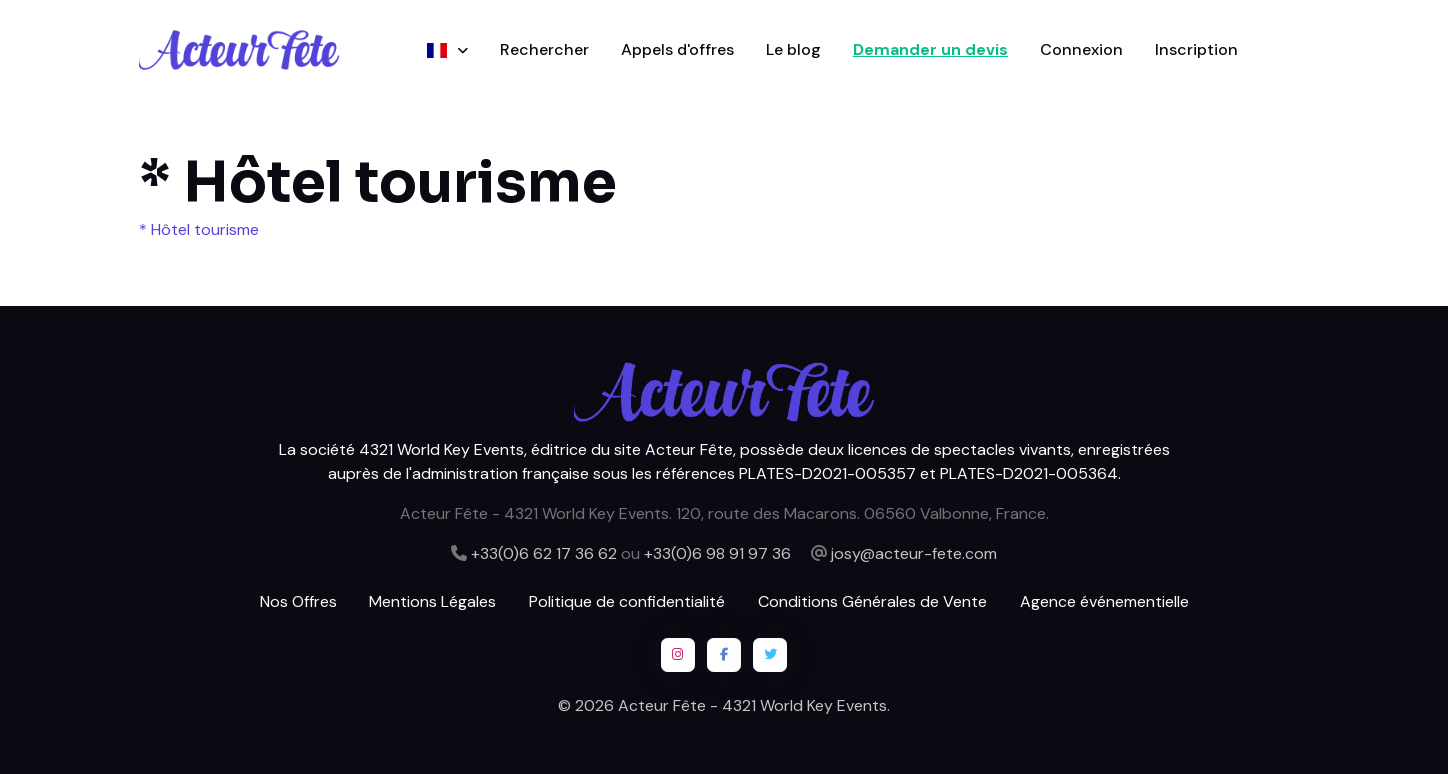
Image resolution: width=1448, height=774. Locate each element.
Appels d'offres (677, 49)
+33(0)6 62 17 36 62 (544, 553)
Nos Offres (298, 601)
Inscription (1196, 49)
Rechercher (544, 49)
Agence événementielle (1104, 601)
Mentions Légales (432, 601)
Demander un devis (930, 49)
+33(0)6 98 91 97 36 (717, 553)
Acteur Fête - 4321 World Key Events (752, 705)
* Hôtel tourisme (199, 229)
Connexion (1081, 49)
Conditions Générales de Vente (872, 601)
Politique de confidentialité (627, 601)
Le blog (793, 49)
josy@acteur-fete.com (914, 553)
